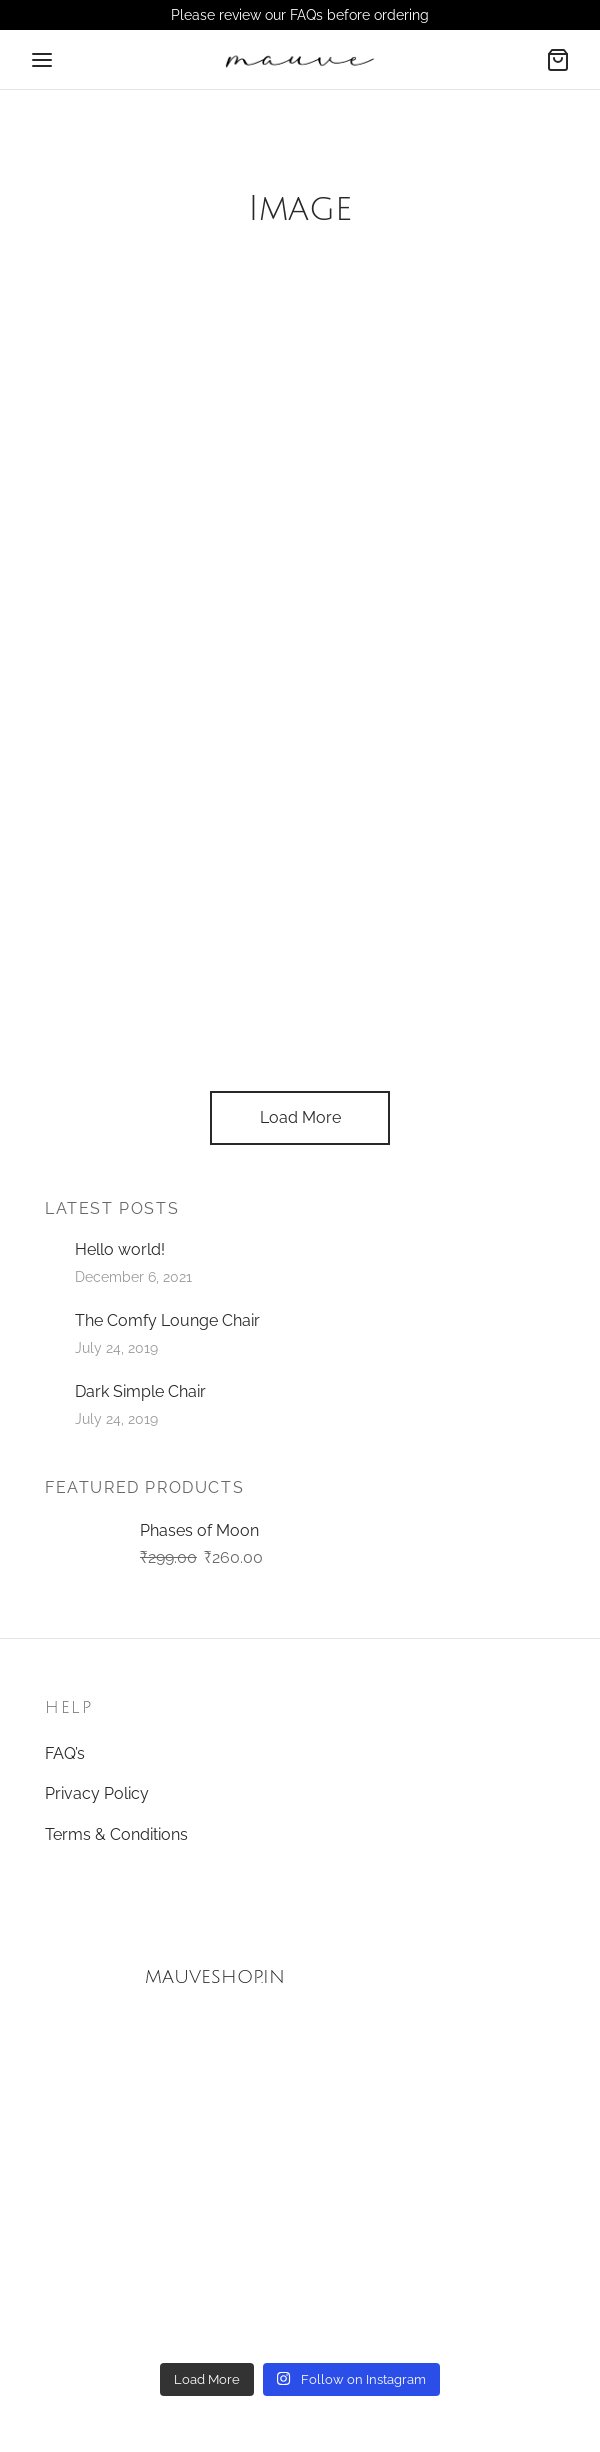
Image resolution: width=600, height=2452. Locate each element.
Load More (300, 1117)
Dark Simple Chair (140, 1391)
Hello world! (120, 1249)
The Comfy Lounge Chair (167, 1320)
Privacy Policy (97, 1793)
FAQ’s (65, 1753)
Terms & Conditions (116, 1834)
